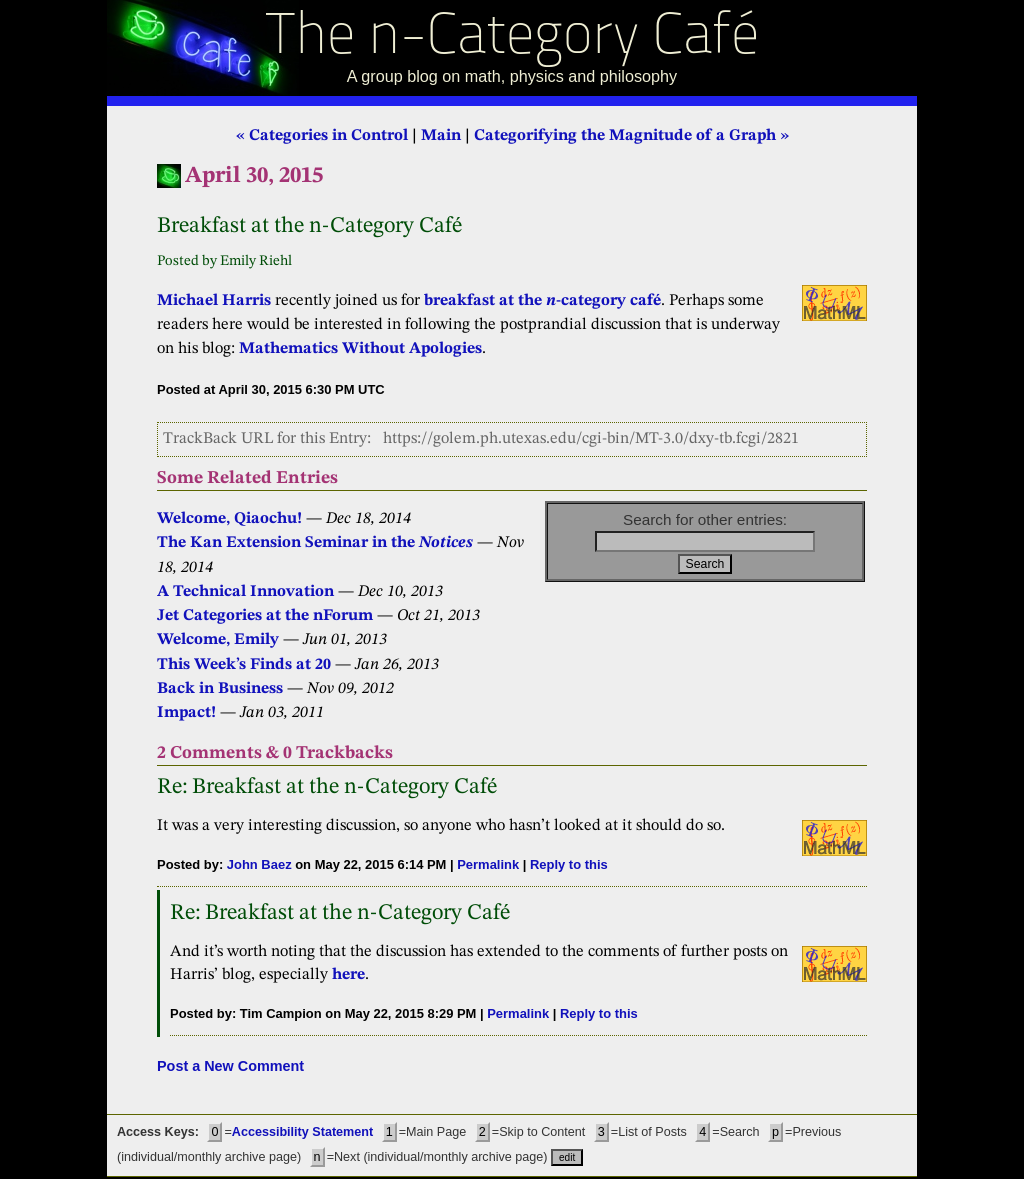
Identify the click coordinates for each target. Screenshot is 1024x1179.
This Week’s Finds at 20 (244, 665)
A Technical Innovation (245, 592)
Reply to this (569, 864)
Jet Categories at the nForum (265, 616)
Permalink (488, 864)
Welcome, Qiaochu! (229, 519)
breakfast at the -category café (542, 301)
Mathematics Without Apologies (360, 349)
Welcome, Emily (218, 640)
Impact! (186, 713)
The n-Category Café (512, 38)
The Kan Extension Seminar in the (315, 543)
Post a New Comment (230, 1066)
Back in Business (220, 689)
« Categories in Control (322, 136)
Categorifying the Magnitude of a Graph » (631, 136)
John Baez (259, 864)
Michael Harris (214, 301)
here (348, 975)
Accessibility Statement (302, 1132)
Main (441, 136)
